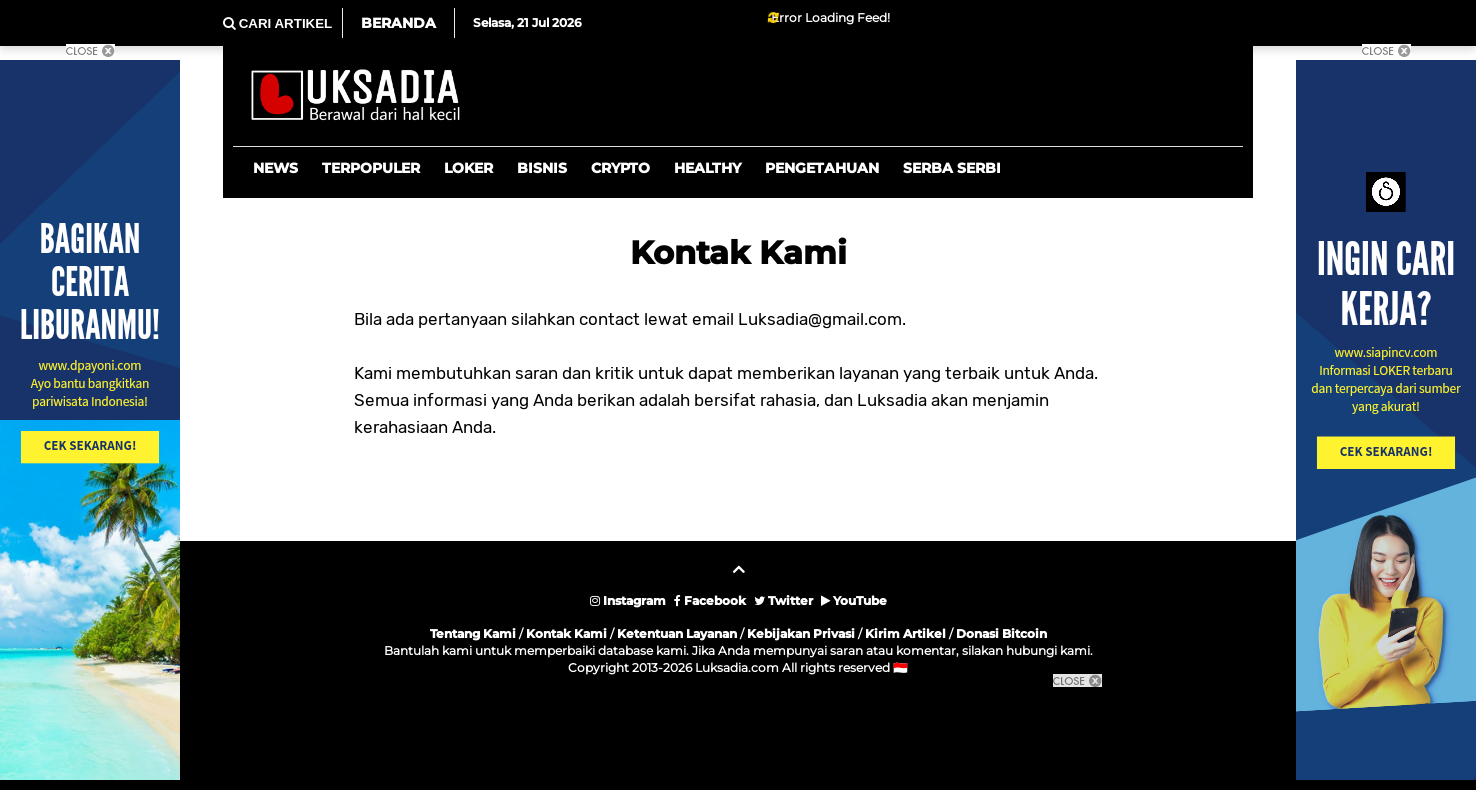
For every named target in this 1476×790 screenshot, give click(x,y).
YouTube (854, 600)
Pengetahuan (822, 168)
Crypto (620, 168)
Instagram (628, 600)
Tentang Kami (473, 633)
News (275, 168)
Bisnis (542, 168)
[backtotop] (738, 577)
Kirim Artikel (905, 633)
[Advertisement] (738, 735)
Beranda (398, 23)
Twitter (783, 600)
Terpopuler (371, 168)
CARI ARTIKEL (277, 23)
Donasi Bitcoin (1001, 633)
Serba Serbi (952, 168)
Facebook (710, 600)
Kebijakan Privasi (801, 633)
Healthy (707, 168)
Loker (468, 168)
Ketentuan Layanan (677, 633)
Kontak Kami (566, 633)
